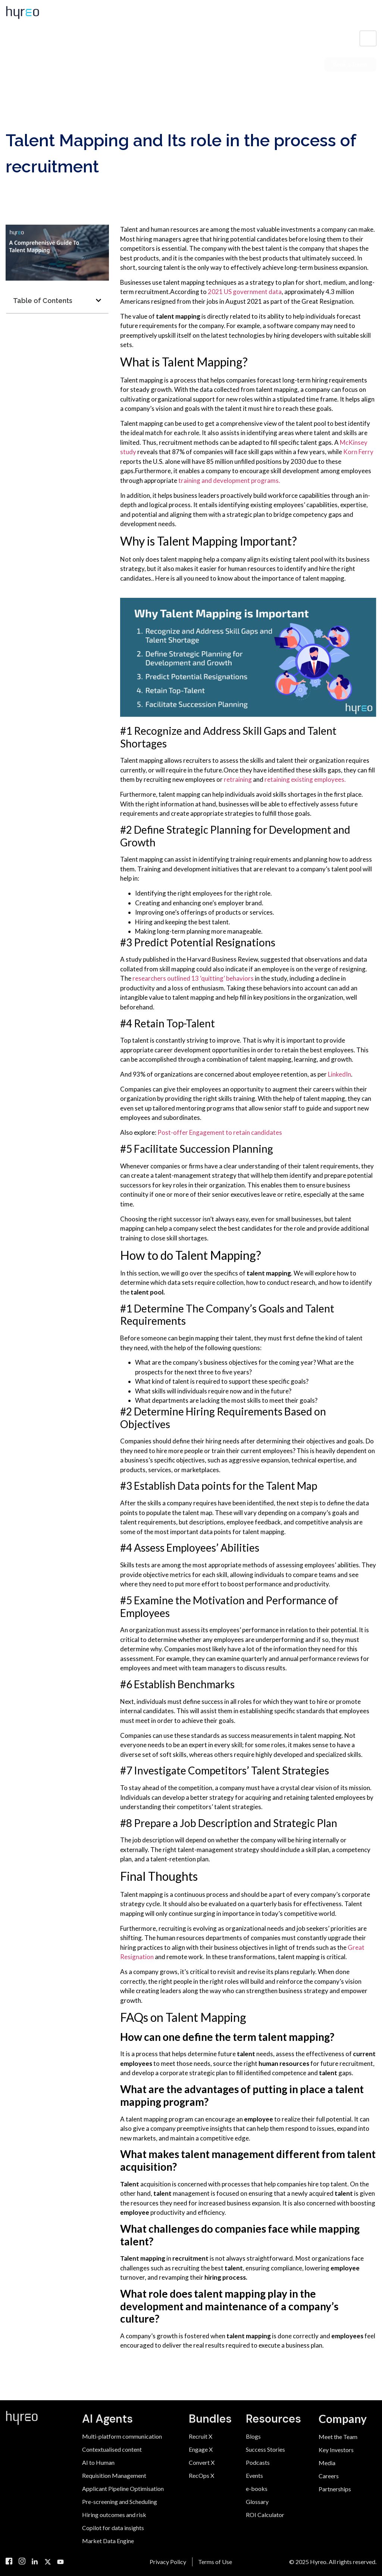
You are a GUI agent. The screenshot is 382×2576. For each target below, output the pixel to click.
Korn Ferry (358, 452)
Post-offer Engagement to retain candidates (219, 1132)
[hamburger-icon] (368, 38)
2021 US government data (245, 292)
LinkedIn (339, 1074)
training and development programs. (229, 480)
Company (343, 2418)
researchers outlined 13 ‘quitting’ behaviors (193, 978)
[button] (98, 300)
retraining (238, 779)
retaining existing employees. (305, 779)
